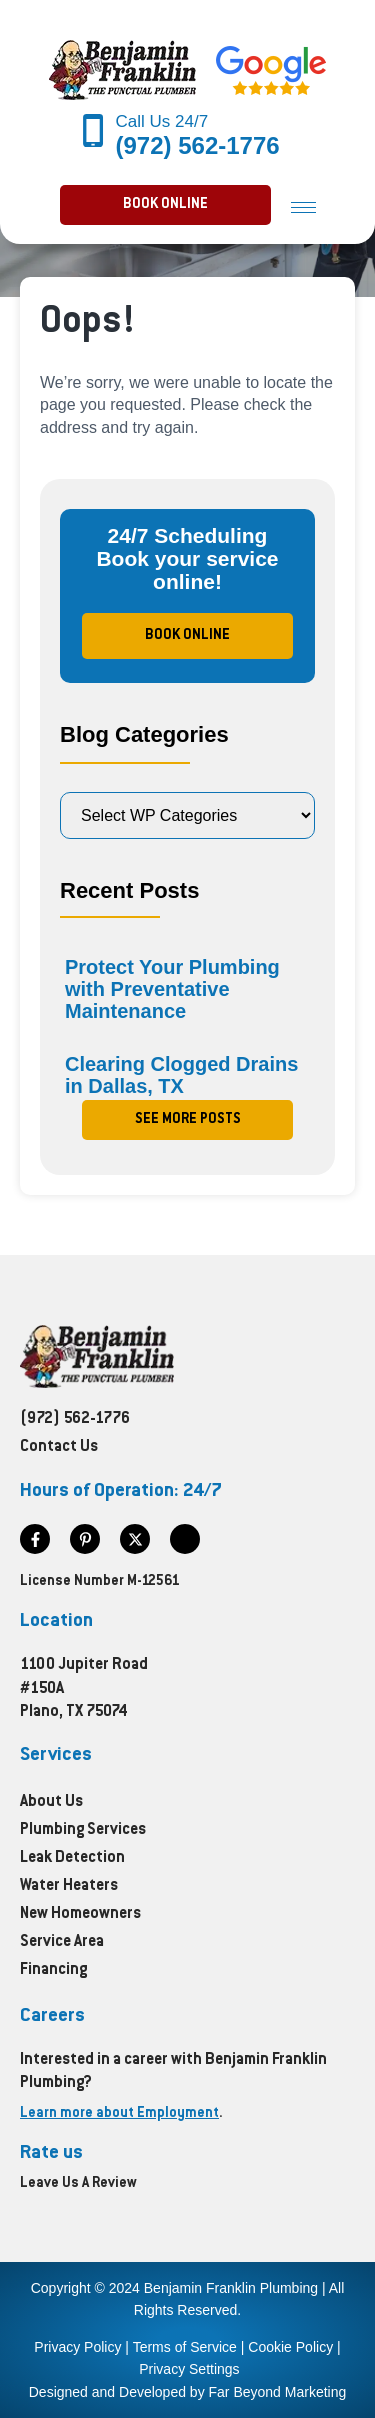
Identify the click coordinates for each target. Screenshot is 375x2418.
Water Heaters (69, 1886)
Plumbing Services (83, 1830)
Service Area (62, 1942)
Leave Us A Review (78, 2184)
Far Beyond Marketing (278, 2392)
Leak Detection (72, 1858)
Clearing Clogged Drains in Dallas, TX (181, 1075)
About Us (51, 1802)
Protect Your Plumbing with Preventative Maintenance (172, 989)
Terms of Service (185, 2347)
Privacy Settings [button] (189, 2369)
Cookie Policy (290, 2347)
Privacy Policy (77, 2347)
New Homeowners (80, 1914)
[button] (165, 205)
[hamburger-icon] (303, 206)
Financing (53, 1970)
